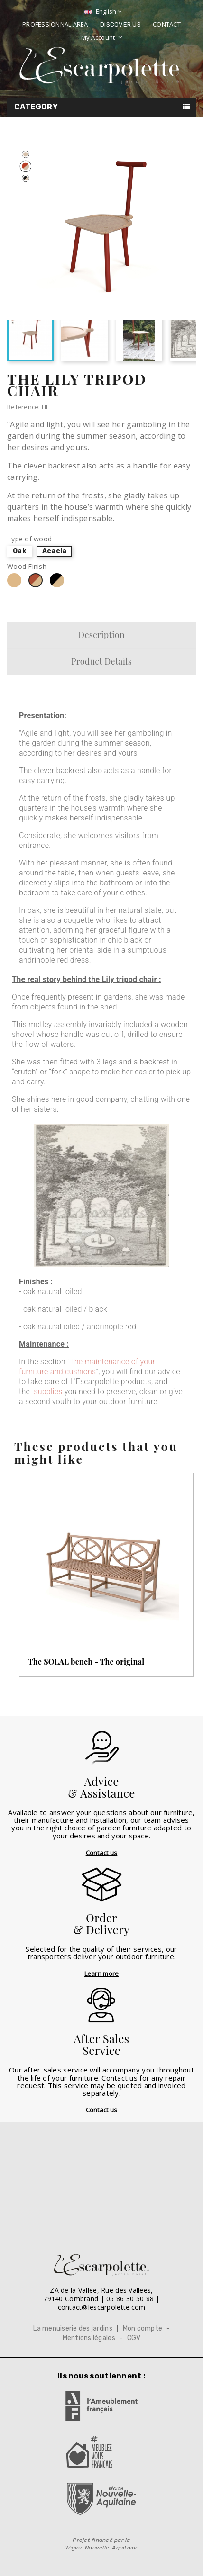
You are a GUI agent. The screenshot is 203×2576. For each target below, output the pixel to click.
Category (36, 106)
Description (101, 634)
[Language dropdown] (101, 12)
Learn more (101, 1973)
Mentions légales (89, 2338)
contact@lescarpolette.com (102, 2307)
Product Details (101, 661)
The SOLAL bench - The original (86, 1661)
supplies (48, 1391)
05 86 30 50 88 (130, 2298)
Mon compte (143, 2328)
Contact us (102, 1852)
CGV (134, 2338)
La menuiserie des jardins (72, 2328)
